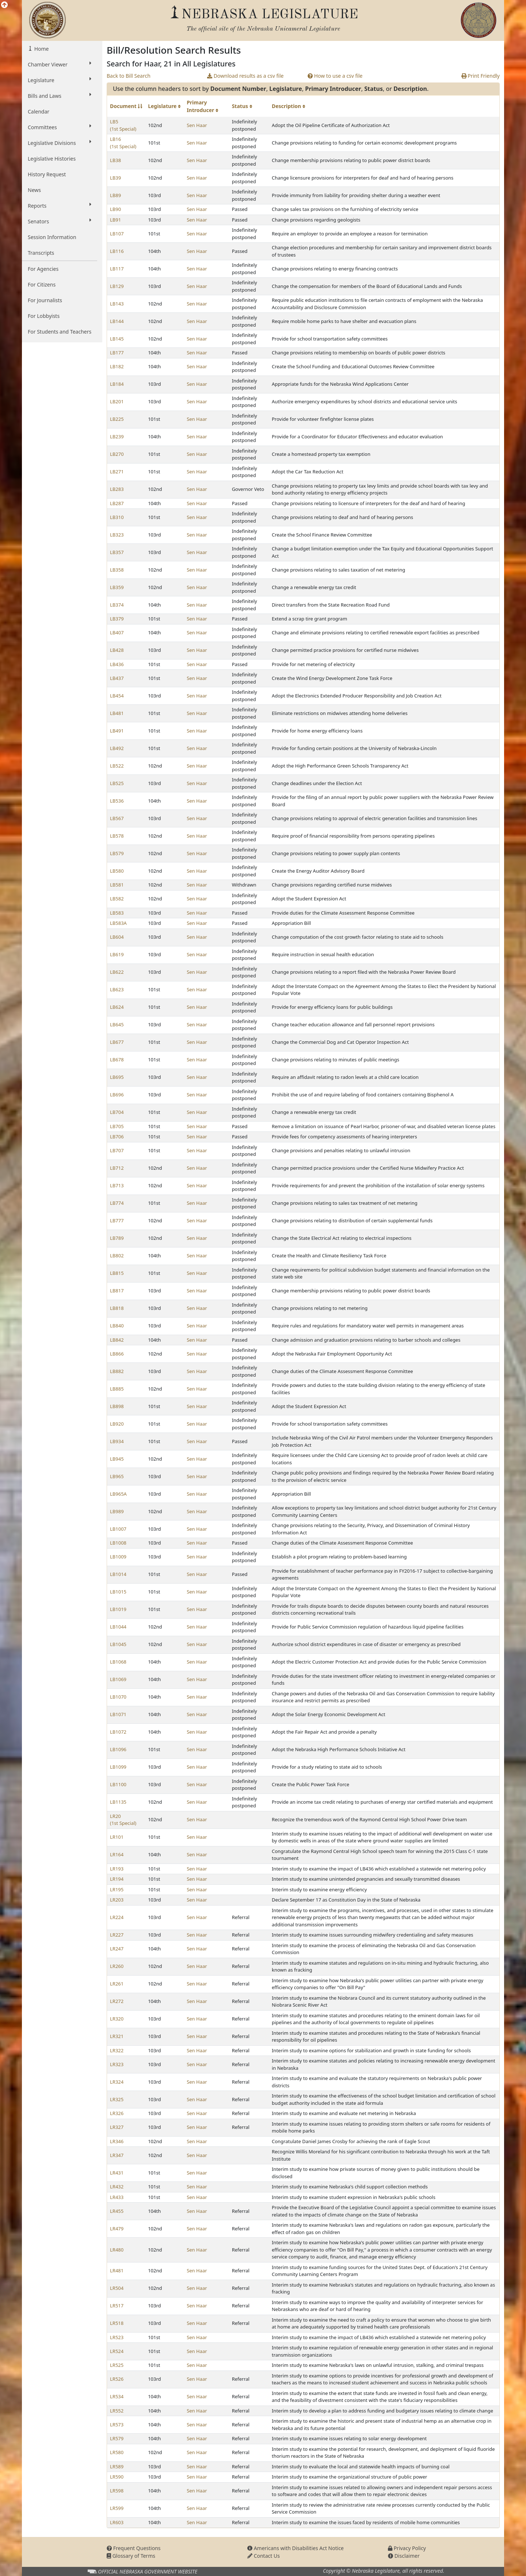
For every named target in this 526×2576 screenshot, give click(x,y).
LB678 (117, 1059)
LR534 (116, 2396)
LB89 (115, 195)
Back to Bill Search (128, 75)
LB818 (117, 1308)
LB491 (117, 730)
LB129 (117, 286)
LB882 (117, 1371)
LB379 (117, 618)
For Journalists (45, 300)
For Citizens (42, 284)
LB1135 (118, 1802)
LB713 (117, 1185)
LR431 (116, 2172)
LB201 (117, 401)
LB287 (117, 503)
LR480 (116, 2249)
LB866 (117, 1353)
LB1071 (118, 1714)
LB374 (117, 604)
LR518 (116, 2323)
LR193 (116, 1868)
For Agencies (43, 268)
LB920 (117, 1423)
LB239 (117, 436)
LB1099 (118, 1767)
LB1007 (118, 1529)
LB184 (117, 384)
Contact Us (263, 2555)
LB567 (117, 818)
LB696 (117, 1094)
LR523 (116, 2337)
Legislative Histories (52, 158)
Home (41, 48)
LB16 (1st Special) (123, 143)
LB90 (115, 209)
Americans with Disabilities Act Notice (295, 2548)
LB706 (117, 1136)
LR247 (116, 1948)
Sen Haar (197, 125)
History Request (47, 174)
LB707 (117, 1150)
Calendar (38, 111)
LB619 (117, 954)
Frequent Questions (134, 2548)
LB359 (117, 587)
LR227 (116, 1934)
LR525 (116, 2365)
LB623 (117, 989)
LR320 (116, 2018)
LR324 (116, 2082)
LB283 (117, 489)
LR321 (116, 2036)
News (34, 190)
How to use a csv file (335, 75)
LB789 (117, 1238)
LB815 (117, 1273)
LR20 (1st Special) (123, 1820)
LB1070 (118, 1696)
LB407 (117, 632)
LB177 (117, 352)
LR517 (116, 2305)
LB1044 (118, 1626)
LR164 (116, 1854)
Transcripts (41, 252)
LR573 (116, 2424)
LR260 (116, 1966)
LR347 (116, 2155)
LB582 (117, 898)
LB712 (117, 1168)
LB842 (117, 1340)
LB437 (117, 678)
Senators (59, 221)
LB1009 (118, 1556)
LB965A (118, 1494)
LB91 (115, 219)
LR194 (116, 1879)
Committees (59, 127)
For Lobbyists (44, 315)
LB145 (117, 338)
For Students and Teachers (59, 331)
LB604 (117, 937)
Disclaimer (404, 2555)
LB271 (117, 471)
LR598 (116, 2490)
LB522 (117, 765)
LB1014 (118, 1574)
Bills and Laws (59, 95)
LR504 (116, 2288)
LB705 (117, 1126)
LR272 (116, 2001)
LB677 (117, 1042)
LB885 (117, 1388)
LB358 (117, 569)
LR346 (116, 2141)
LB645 (117, 1024)
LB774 (117, 1203)
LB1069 (118, 1679)
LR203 (116, 1899)
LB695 (117, 1077)
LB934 (117, 1441)
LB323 (117, 534)
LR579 (116, 2438)
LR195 (116, 1889)
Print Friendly (480, 75)
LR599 (116, 2508)
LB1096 (118, 1749)
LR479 (116, 2228)
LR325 (116, 2099)
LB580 (117, 871)
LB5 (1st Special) (123, 125)
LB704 (117, 1112)
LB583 (117, 913)
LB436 (117, 664)
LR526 (116, 2379)
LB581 (117, 884)
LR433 (116, 2197)
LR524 (116, 2351)
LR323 (116, 2064)
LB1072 (118, 1732)
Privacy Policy (407, 2548)
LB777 (117, 1220)
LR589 (116, 2466)
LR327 (116, 2127)
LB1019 (118, 1609)
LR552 (116, 2410)
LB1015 (118, 1591)
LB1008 (118, 1542)
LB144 (117, 321)
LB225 (117, 419)
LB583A (118, 923)
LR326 (116, 2113)
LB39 (115, 177)
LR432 (116, 2186)
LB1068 (118, 1661)
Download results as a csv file (245, 75)
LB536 (117, 800)
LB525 (117, 783)
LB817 (117, 1290)
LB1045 (118, 1644)
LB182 (117, 366)
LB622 (117, 972)
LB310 (117, 517)
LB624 (117, 1007)
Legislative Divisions (59, 142)
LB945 (117, 1459)
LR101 (116, 1837)
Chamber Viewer (59, 64)
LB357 (117, 552)
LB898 (117, 1406)
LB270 (117, 454)
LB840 (117, 1325)
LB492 (117, 748)
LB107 (117, 233)
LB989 (117, 1511)
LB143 (117, 303)
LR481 (116, 2270)
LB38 (115, 160)
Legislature (59, 80)
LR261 (116, 1983)
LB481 (117, 713)
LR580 (116, 2452)
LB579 (117, 853)
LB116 (117, 251)
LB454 (117, 695)
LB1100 (118, 1784)
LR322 (116, 2050)
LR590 (116, 2476)
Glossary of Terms (131, 2555)
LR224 (116, 1917)
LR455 (116, 2211)
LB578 (117, 836)
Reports (59, 205)
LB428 (117, 650)
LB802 (117, 1255)
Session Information (52, 237)
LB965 (117, 1476)
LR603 (116, 2522)
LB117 (117, 268)
